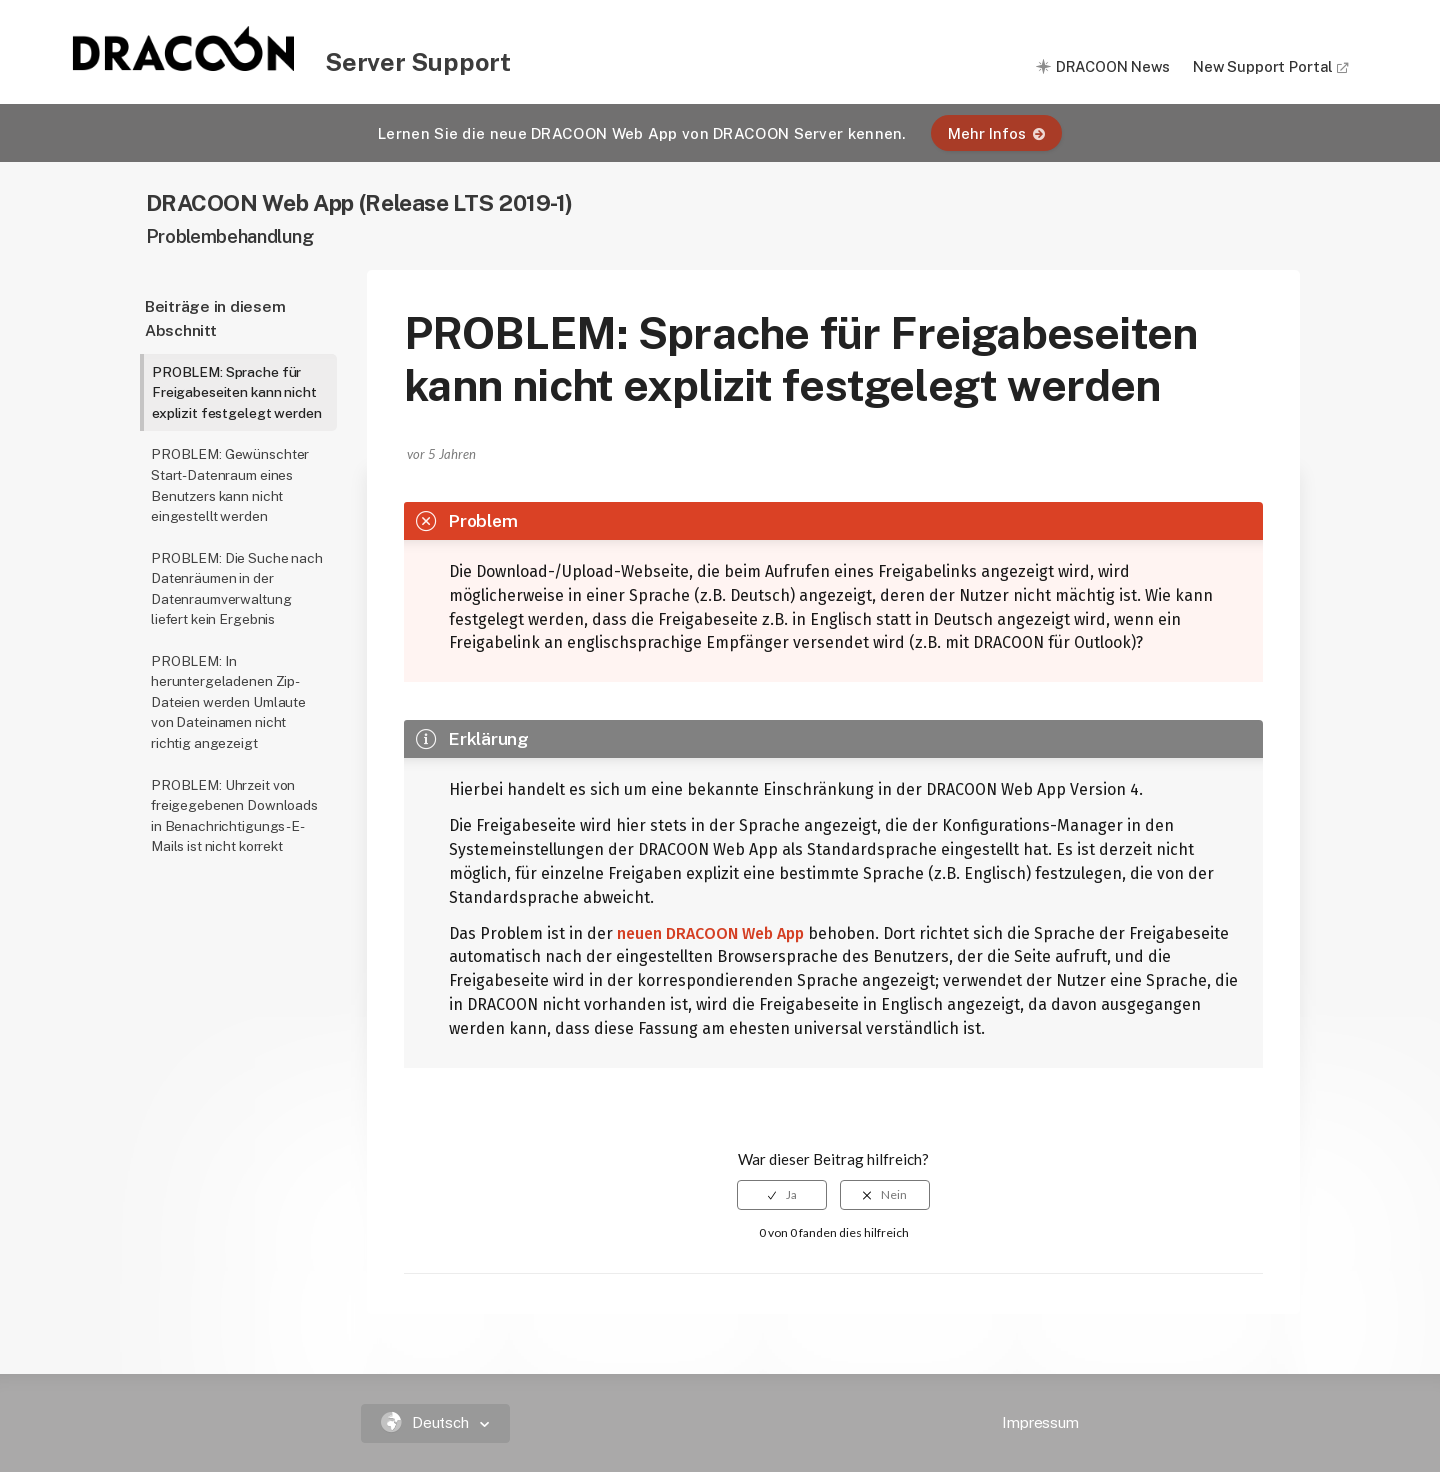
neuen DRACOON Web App (710, 933)
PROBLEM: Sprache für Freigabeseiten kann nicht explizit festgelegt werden (236, 392)
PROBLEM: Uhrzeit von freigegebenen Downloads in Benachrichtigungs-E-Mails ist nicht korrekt (234, 816)
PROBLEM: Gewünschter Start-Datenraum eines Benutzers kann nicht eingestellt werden (230, 485)
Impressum (1040, 1422)
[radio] (782, 1195)
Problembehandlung (230, 236)
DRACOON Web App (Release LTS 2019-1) (360, 202)
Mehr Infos (996, 133)
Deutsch (427, 1422)
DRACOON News (1113, 66)
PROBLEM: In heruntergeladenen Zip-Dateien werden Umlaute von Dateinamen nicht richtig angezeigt (228, 702)
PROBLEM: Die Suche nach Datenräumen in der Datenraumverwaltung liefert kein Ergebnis (237, 589)
